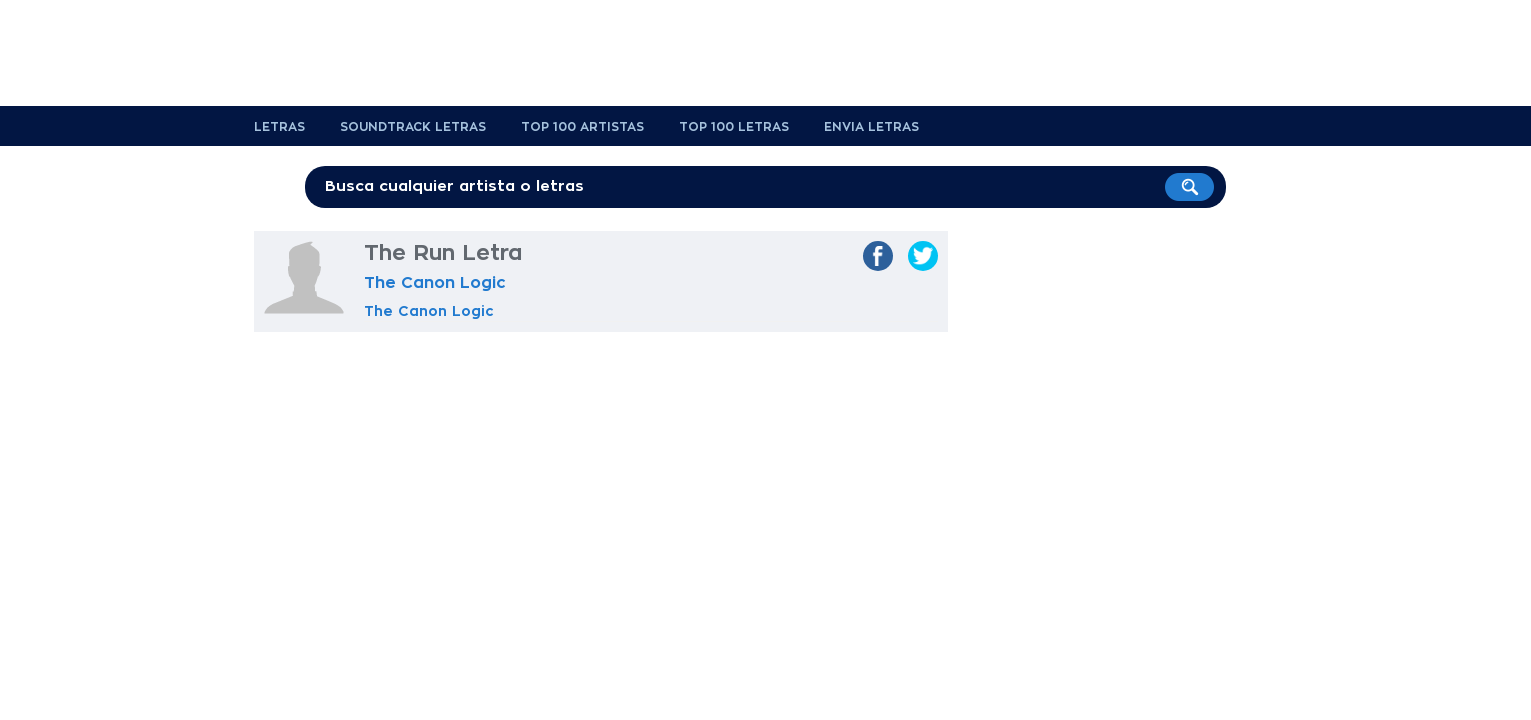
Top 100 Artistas (582, 127)
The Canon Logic (435, 283)
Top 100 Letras (734, 127)
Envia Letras (871, 127)
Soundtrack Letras (413, 127)
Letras (279, 127)
